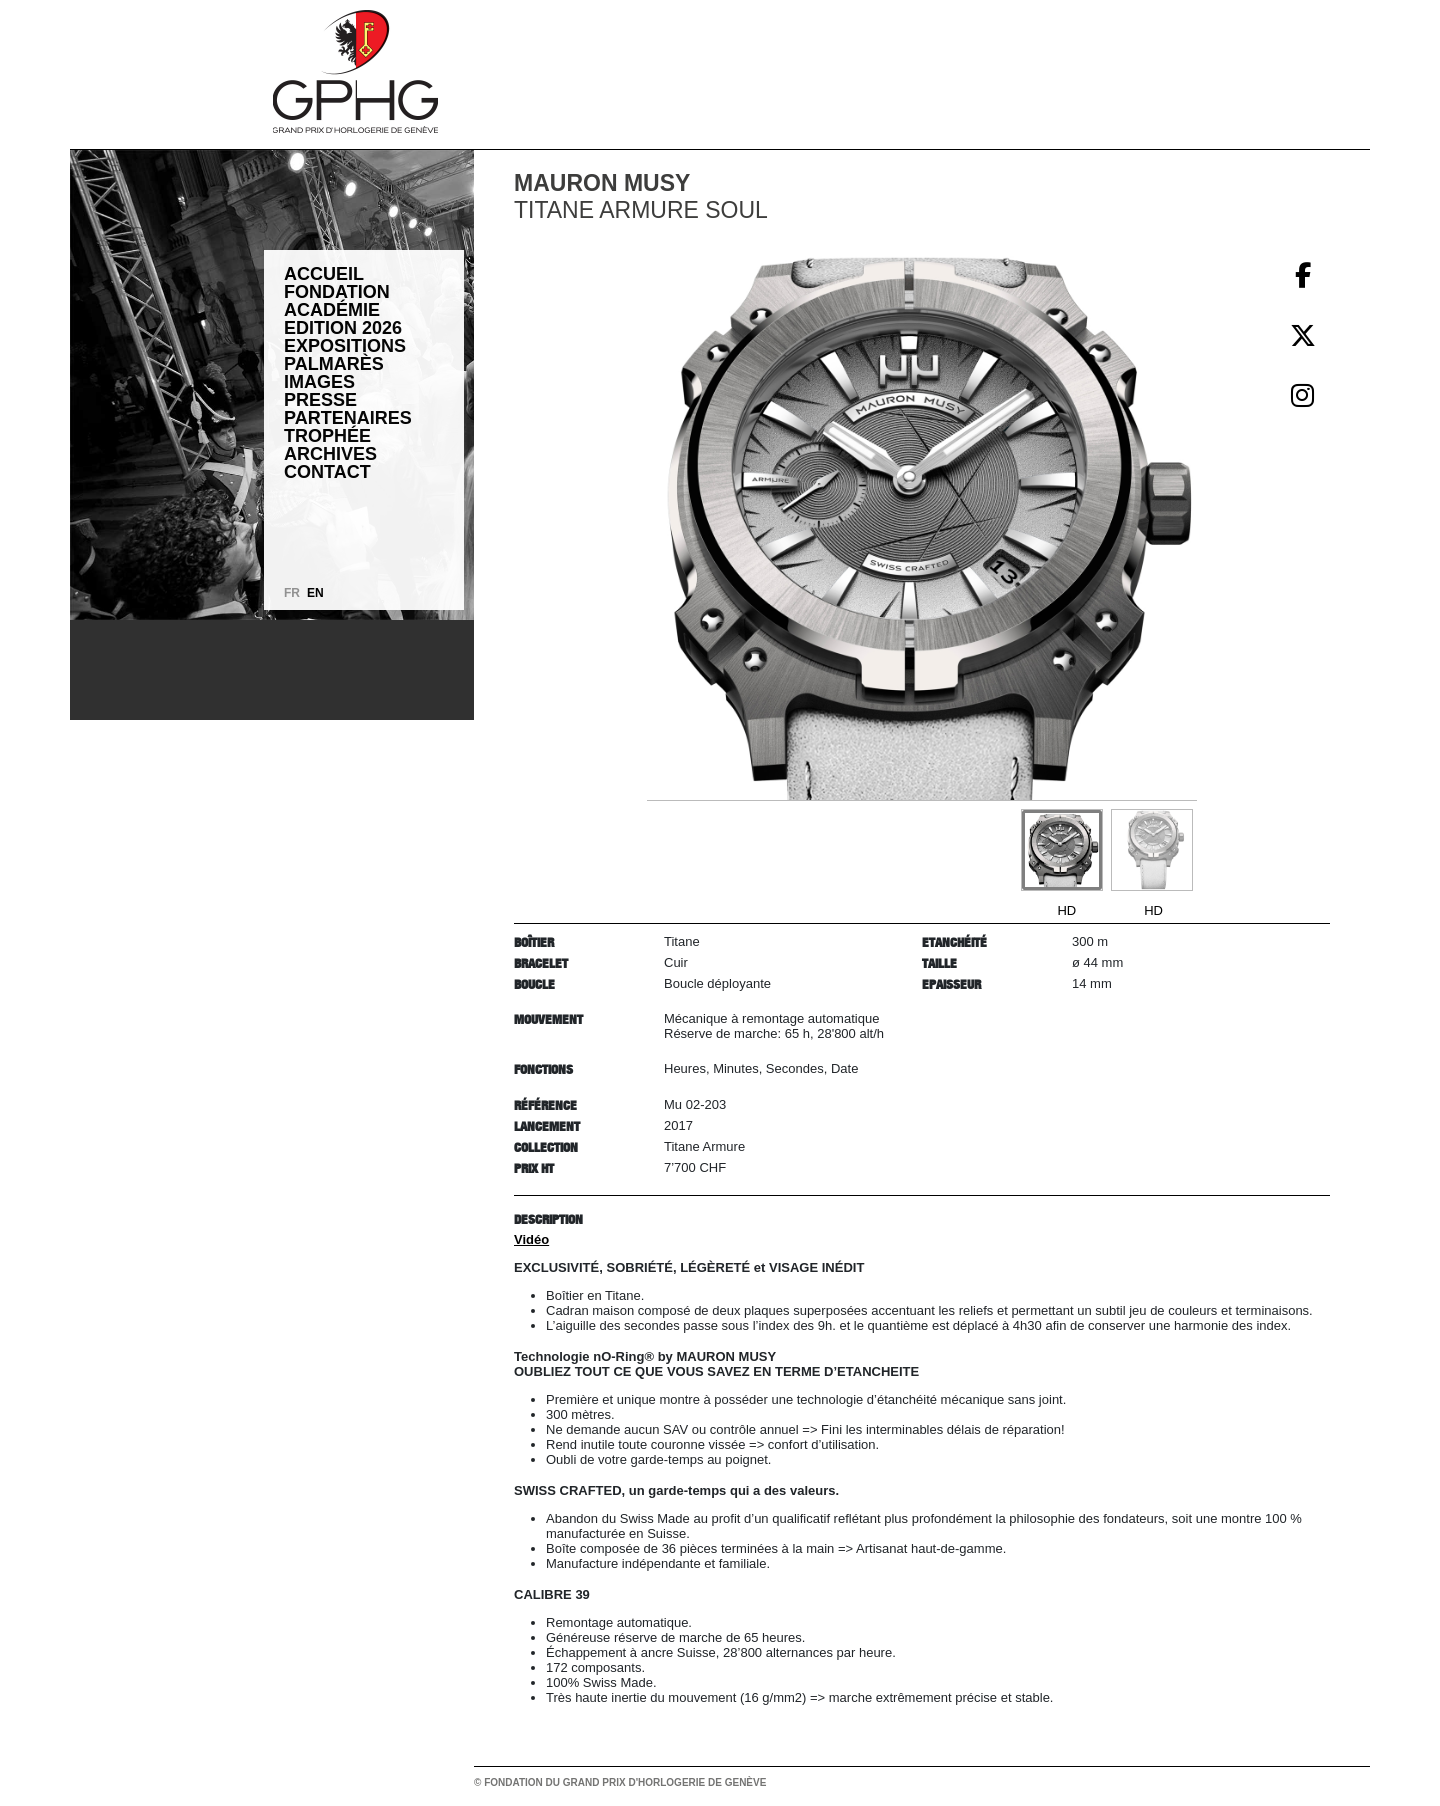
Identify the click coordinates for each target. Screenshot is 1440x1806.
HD (1066, 910)
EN (315, 593)
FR (292, 593)
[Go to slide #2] (1152, 850)
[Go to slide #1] (1062, 850)
